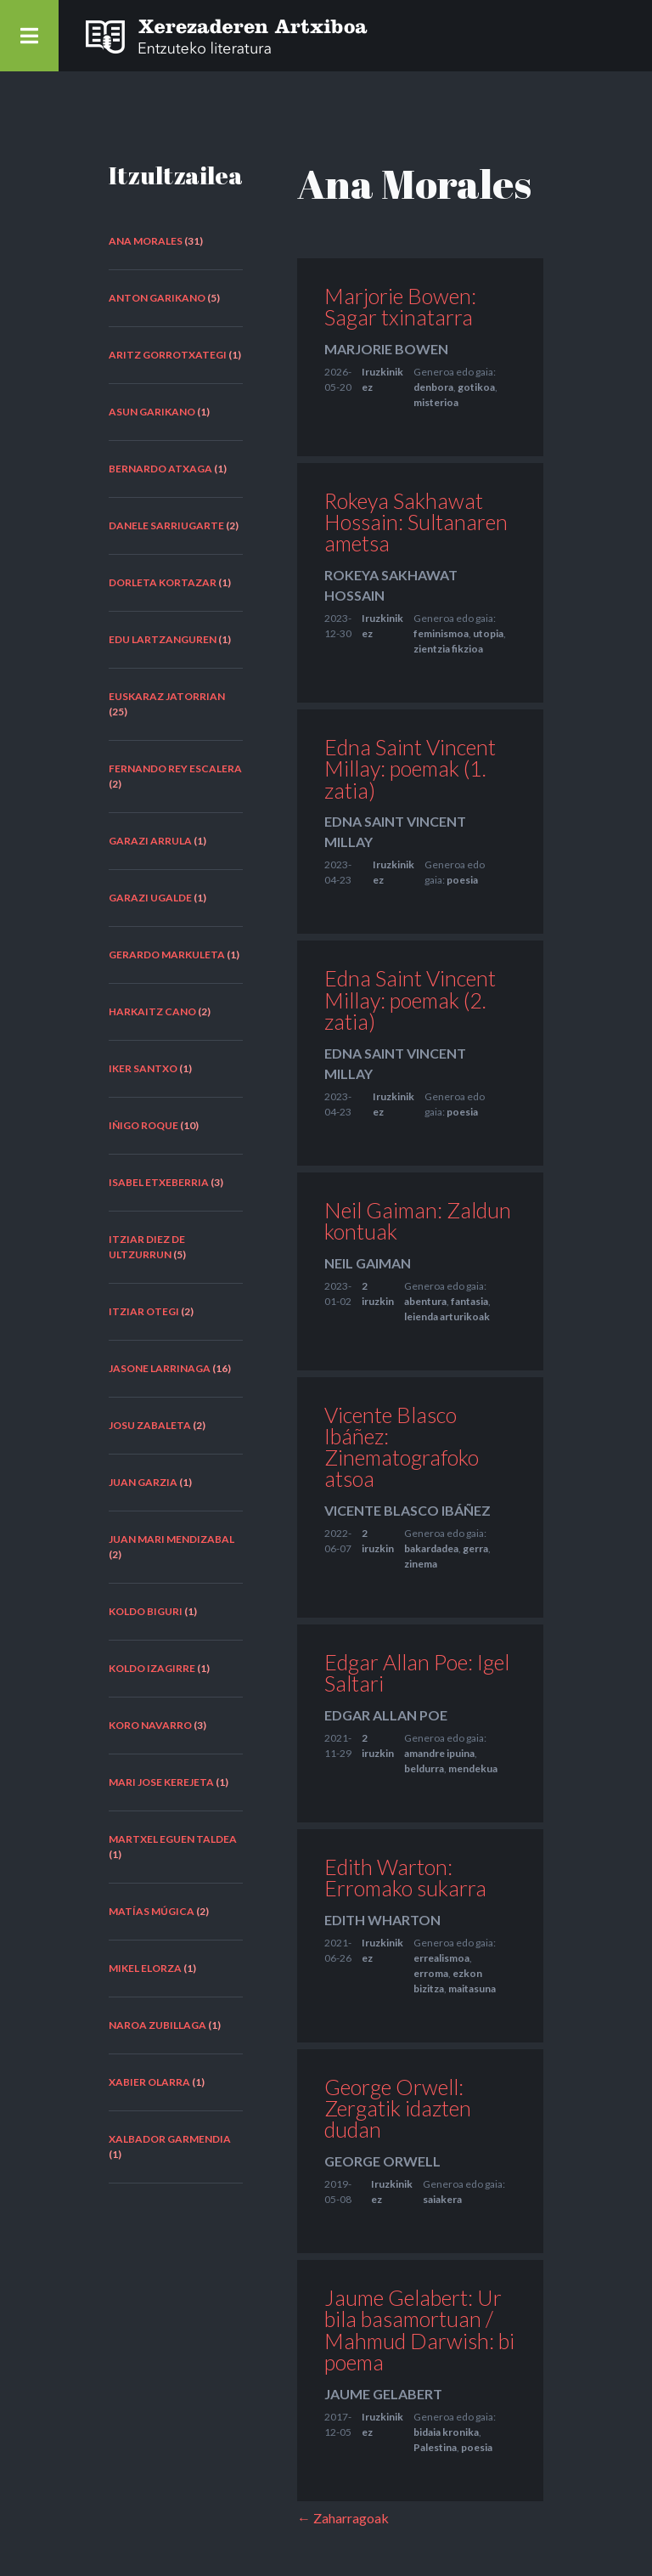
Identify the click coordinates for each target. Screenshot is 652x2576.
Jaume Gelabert (383, 2394)
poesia (462, 879)
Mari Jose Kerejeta (161, 1782)
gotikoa (476, 387)
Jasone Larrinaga (160, 1368)
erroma (430, 1973)
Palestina (435, 2447)
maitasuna (472, 1988)
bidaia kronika (446, 2432)
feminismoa (441, 633)
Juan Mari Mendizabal (171, 1539)
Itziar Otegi (144, 1311)
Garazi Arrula (150, 840)
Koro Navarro (150, 1725)
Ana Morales (146, 240)
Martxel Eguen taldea (173, 1839)
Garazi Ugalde (150, 897)
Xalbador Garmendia (170, 2139)
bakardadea (431, 1548)
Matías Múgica (151, 1911)
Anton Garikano (157, 297)
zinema (420, 1563)
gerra (475, 1548)
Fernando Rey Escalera (175, 768)
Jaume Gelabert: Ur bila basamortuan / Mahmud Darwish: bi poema (419, 2330)
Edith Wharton (382, 1920)
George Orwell (382, 2161)
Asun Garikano (152, 411)
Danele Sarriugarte (166, 525)
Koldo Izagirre (152, 1668)
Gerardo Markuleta (167, 954)
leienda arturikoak (447, 1316)
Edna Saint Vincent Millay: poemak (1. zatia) (410, 768)
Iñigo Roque (143, 1125)
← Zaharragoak (343, 2518)
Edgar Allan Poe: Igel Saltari (416, 1672)
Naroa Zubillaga (157, 2025)
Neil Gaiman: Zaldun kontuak (417, 1220)
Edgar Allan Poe (385, 1715)
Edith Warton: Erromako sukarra (405, 1877)
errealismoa (441, 1958)
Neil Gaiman (367, 1263)
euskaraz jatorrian (167, 696)
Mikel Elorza (145, 1968)
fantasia (469, 1301)
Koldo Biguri (146, 1611)
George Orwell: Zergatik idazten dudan (397, 2108)
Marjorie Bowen (386, 349)
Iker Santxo (143, 1068)
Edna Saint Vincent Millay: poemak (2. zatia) (410, 999)
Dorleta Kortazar (162, 582)
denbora (433, 387)
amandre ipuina (439, 1753)
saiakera (442, 2199)
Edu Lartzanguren (162, 639)
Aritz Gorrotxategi (168, 354)
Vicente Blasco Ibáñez (407, 1510)
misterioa (435, 402)
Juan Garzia (143, 1482)
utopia (488, 633)
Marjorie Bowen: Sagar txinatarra (400, 306)
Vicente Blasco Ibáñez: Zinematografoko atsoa (401, 1447)
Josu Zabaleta (150, 1425)
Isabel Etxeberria (159, 1182)
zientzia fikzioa (448, 648)
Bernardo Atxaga (160, 468)
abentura (425, 1301)
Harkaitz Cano (152, 1011)
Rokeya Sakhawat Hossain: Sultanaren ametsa (416, 522)
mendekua (472, 1768)
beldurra (424, 1768)
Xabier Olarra (149, 2082)
